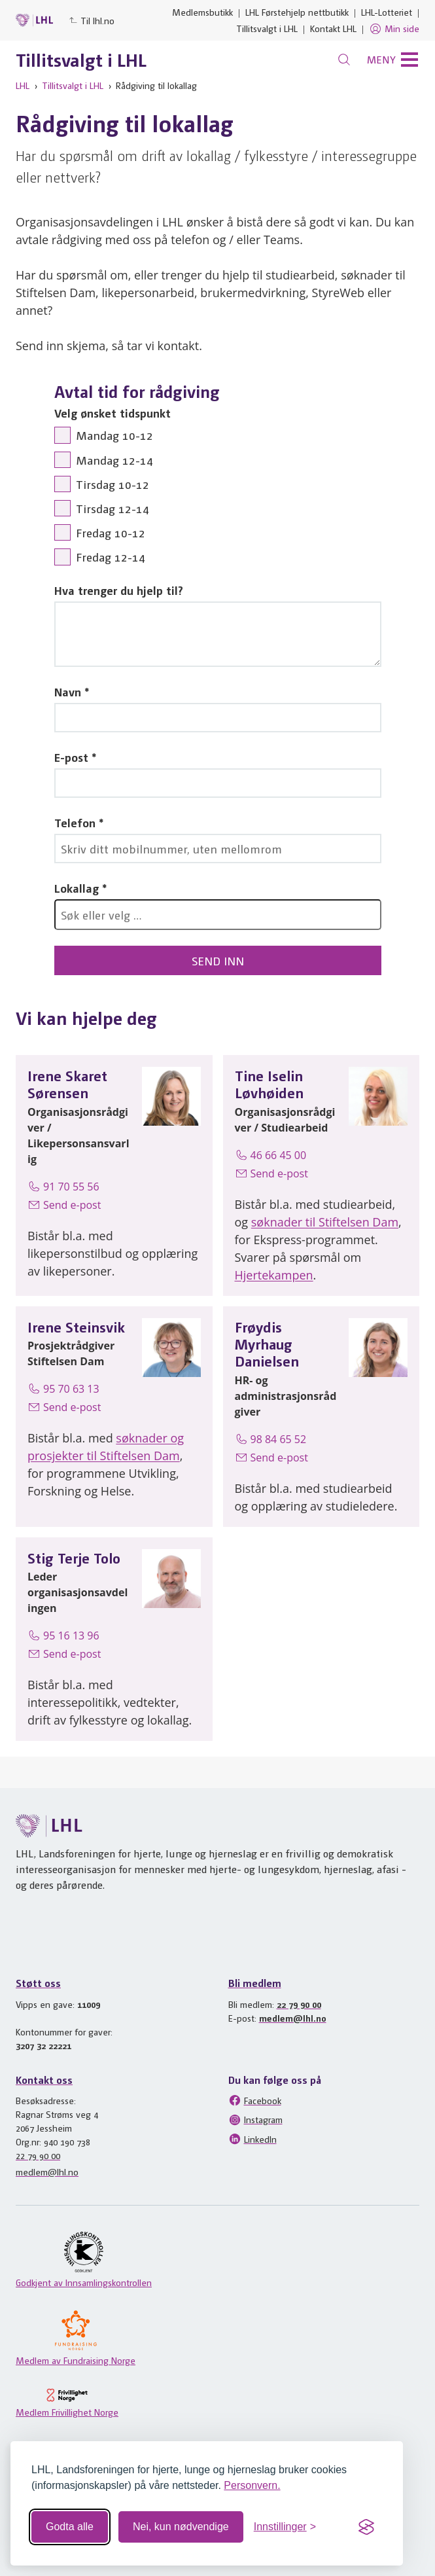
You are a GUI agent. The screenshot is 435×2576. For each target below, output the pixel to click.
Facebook (254, 2100)
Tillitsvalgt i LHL (267, 28)
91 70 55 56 (63, 1186)
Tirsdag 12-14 (112, 508)
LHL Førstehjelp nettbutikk (297, 12)
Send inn (218, 960)
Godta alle (70, 2526)
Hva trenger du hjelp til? (118, 590)
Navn (67, 691)
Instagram (255, 2119)
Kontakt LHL (333, 28)
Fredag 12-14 (110, 556)
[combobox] (217, 914)
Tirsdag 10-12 (112, 484)
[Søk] (344, 59)
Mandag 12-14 (114, 459)
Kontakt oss (44, 2079)
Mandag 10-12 (114, 434)
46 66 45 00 (271, 1155)
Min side (394, 28)
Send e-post (64, 1205)
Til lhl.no (91, 20)
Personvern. (252, 2485)
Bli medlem (254, 1983)
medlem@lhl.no (292, 2018)
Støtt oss (38, 1983)
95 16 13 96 (63, 1635)
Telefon (75, 822)
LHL (22, 85)
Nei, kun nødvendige (181, 2526)
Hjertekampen (274, 1275)
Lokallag (76, 887)
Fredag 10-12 (110, 532)
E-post (71, 756)
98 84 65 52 (271, 1439)
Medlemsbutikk (202, 12)
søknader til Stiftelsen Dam (324, 1222)
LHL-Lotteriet (386, 12)
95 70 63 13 (63, 1389)
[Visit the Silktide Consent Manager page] (366, 2527)
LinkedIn (252, 2138)
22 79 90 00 (299, 2004)
